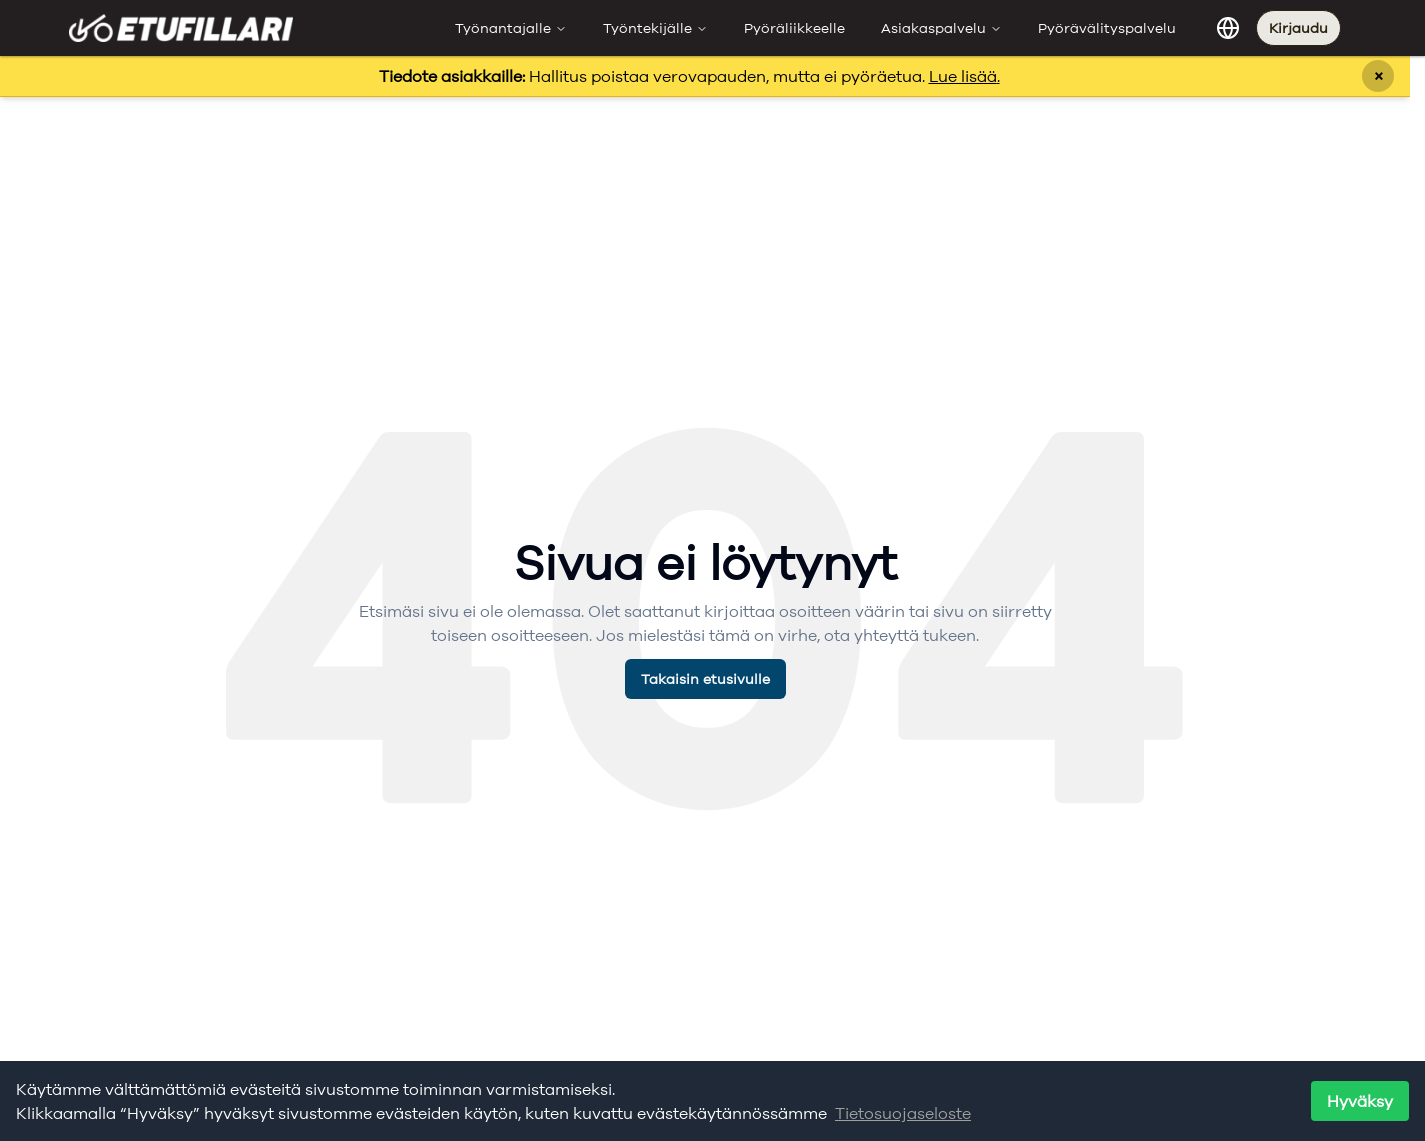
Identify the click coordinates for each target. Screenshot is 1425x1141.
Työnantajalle (511, 28)
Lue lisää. (964, 76)
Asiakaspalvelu (941, 28)
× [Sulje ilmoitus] (1378, 75)
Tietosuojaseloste (903, 1113)
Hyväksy (1360, 1101)
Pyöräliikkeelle (794, 28)
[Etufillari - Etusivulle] (181, 27)
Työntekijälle (655, 28)
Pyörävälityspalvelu (1107, 28)
